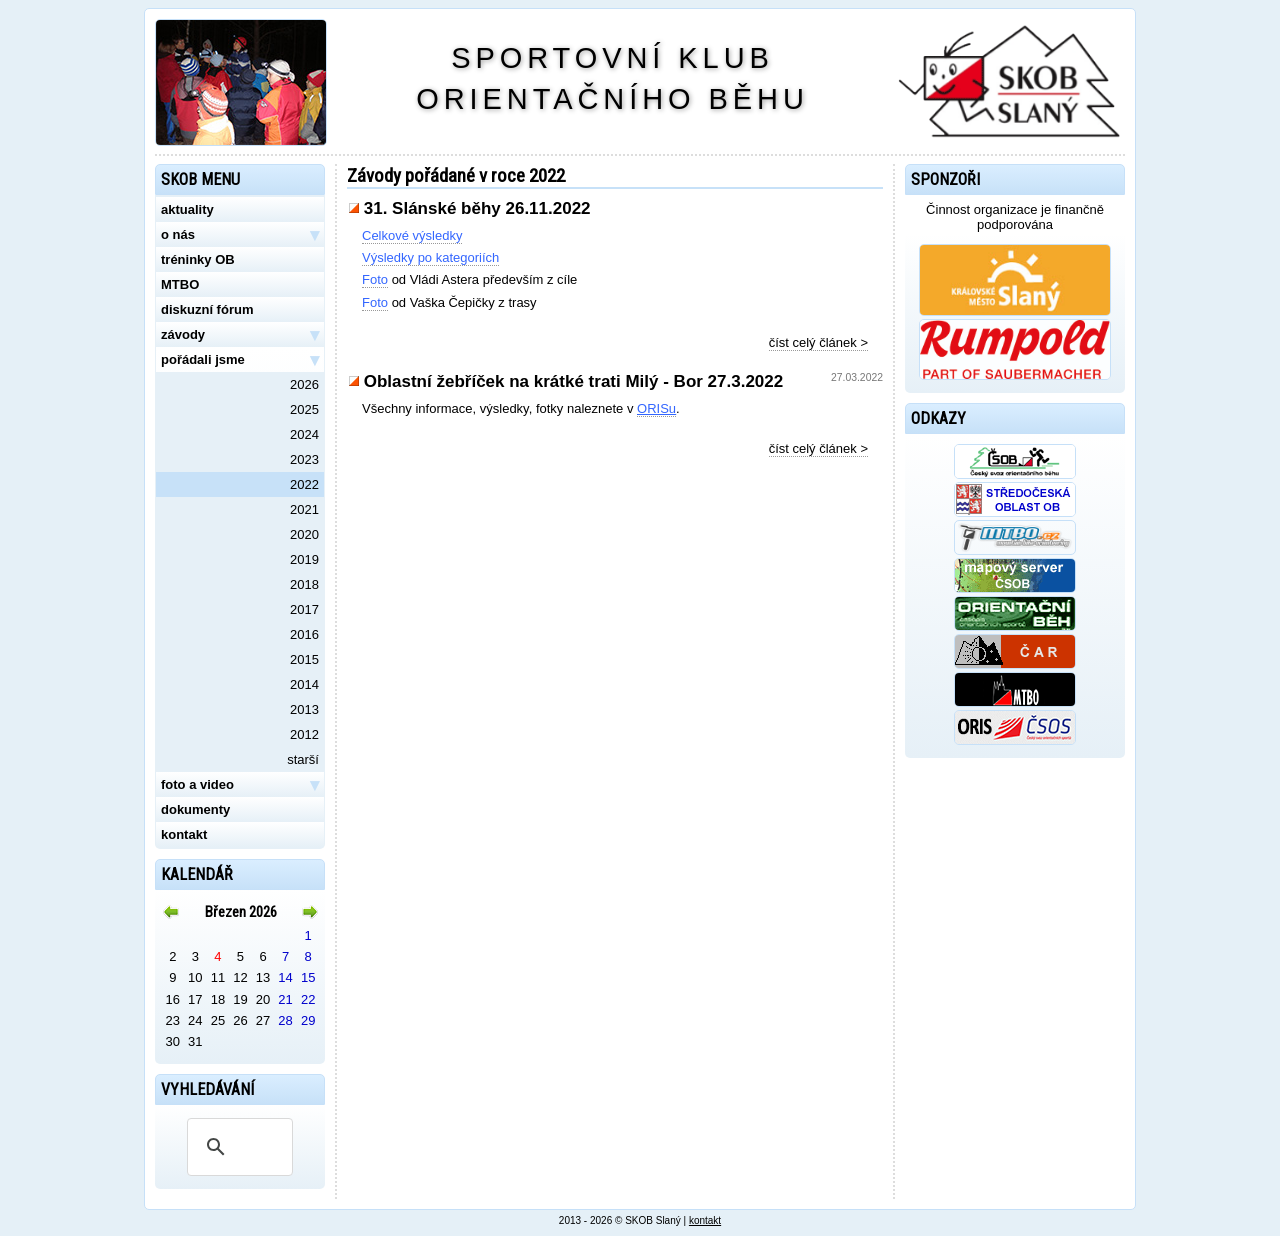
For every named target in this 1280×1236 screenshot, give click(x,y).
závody (240, 335)
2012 (304, 734)
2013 (304, 709)
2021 (304, 509)
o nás (240, 235)
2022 (304, 484)
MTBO (180, 284)
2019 (304, 559)
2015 (304, 659)
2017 (304, 609)
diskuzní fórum (207, 309)
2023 (304, 459)
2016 (304, 634)
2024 (304, 434)
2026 (304, 384)
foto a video (240, 785)
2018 (304, 584)
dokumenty (195, 809)
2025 (304, 409)
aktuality (187, 209)
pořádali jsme (240, 360)
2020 (304, 534)
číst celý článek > (818, 342)
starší (303, 759)
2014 (304, 684)
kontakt (184, 834)
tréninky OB (198, 259)
